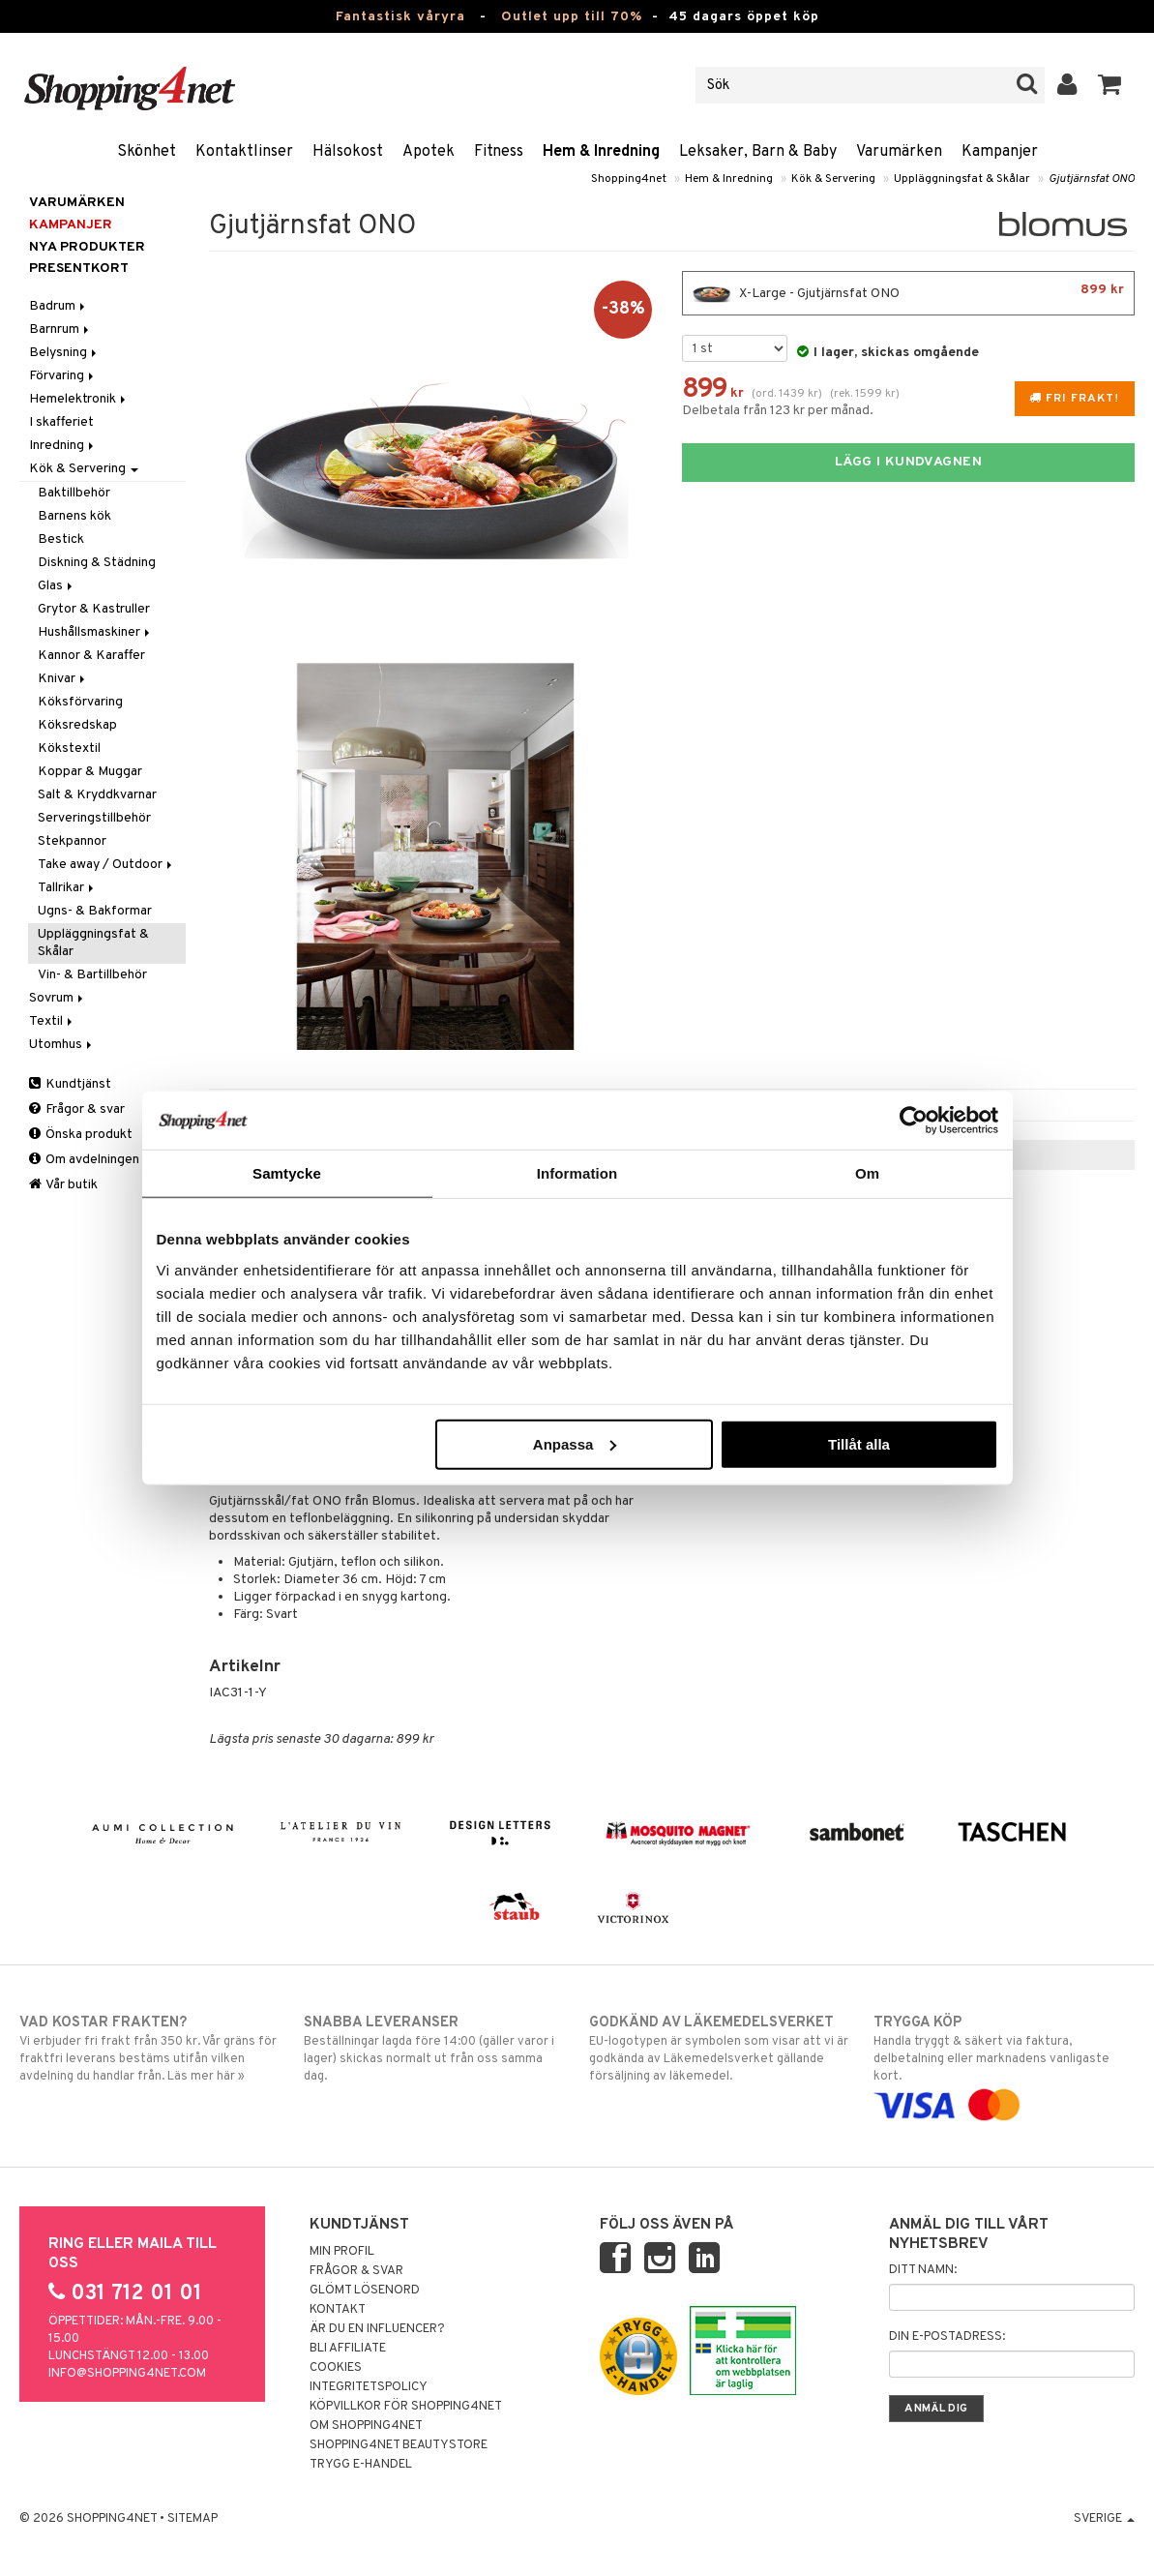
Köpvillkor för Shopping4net (406, 2406)
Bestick (61, 539)
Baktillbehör (74, 493)
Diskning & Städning (97, 562)
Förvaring (63, 376)
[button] (1110, 85)
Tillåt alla (859, 1443)
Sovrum (57, 998)
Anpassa (575, 1443)
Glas (56, 586)
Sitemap (192, 2519)
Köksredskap (77, 725)
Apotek (428, 152)
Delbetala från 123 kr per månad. (777, 411)
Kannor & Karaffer (91, 655)
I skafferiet (61, 422)
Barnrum (60, 329)
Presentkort (79, 268)
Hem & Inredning (601, 152)
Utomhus (62, 1044)
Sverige (1104, 2519)
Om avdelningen (84, 1160)
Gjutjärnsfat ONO (1092, 179)
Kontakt (338, 2310)
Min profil (342, 2252)
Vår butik (63, 1185)
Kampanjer (1000, 152)
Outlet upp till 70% (571, 17)
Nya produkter (87, 247)
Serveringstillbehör (94, 818)
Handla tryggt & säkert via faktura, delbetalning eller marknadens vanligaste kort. (1004, 2063)
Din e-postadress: (947, 2337)
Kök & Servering (833, 179)
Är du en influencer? (377, 2329)
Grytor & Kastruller (94, 609)
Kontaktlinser (244, 152)
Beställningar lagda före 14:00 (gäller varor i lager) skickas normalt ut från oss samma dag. (434, 2048)
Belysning (64, 352)
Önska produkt (81, 1134)
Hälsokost (347, 152)
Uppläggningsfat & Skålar (962, 179)
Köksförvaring (80, 702)
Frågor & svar (77, 1109)
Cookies (336, 2368)
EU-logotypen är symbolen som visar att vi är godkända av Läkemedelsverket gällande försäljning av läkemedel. (719, 2048)
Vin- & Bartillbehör (92, 975)
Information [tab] (577, 1173)
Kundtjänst (70, 1084)
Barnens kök (74, 516)
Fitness (498, 152)
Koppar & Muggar (90, 772)
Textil (52, 1021)
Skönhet (146, 152)
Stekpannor (72, 841)
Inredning (63, 445)
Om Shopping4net (366, 2426)
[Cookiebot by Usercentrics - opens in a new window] (913, 1120)
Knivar (63, 679)
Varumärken (899, 152)
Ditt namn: (923, 2270)
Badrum (58, 306)
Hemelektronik (79, 399)
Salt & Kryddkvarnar (97, 795)
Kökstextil (69, 748)
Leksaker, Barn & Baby (758, 152)
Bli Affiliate (348, 2348)
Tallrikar (67, 888)
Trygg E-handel (361, 2464)
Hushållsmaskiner (95, 632)
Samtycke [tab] (286, 1173)
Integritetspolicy (369, 2387)
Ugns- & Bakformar (95, 911)
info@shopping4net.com (127, 2373)
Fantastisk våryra (400, 17)
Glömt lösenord (365, 2290)
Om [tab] (867, 1173)
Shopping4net (628, 179)
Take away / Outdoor (106, 864)
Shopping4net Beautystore (399, 2445)
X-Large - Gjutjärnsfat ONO (908, 293)
